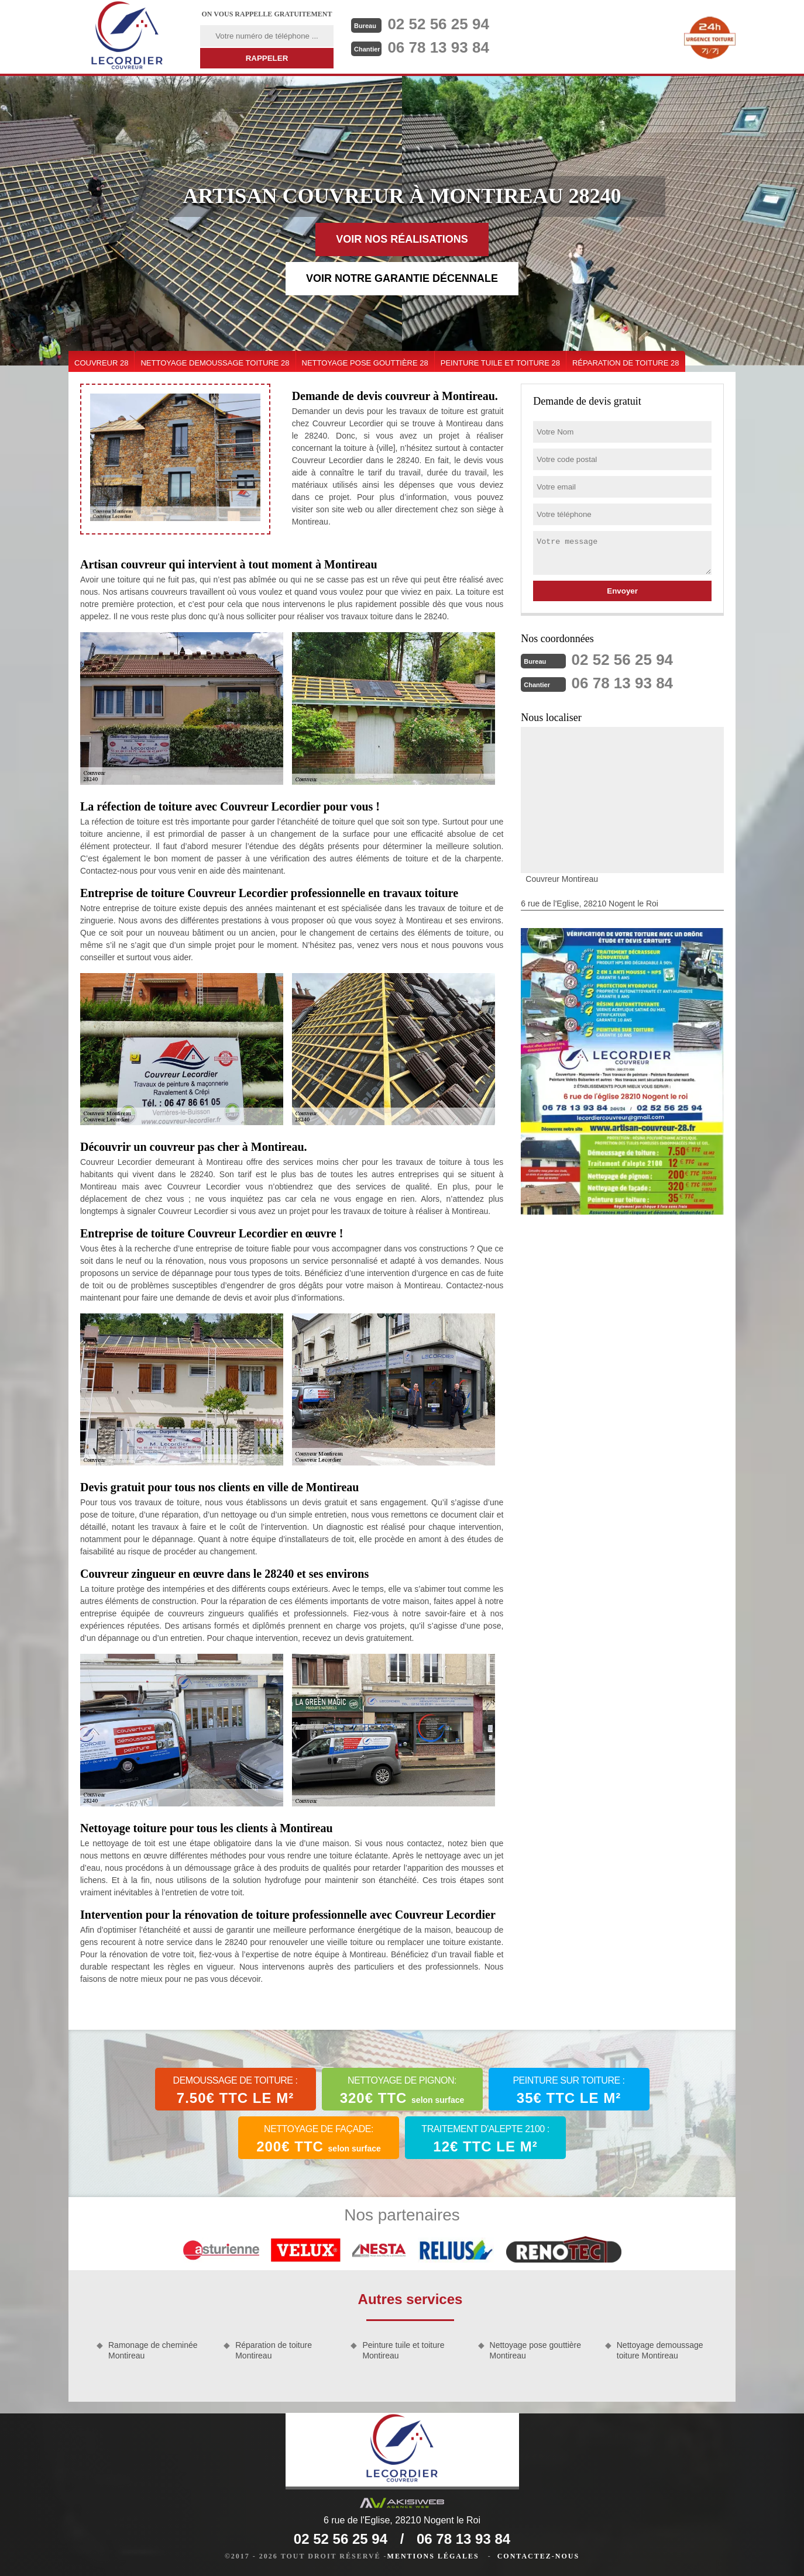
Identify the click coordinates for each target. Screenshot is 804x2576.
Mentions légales (433, 2556)
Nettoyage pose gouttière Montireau (535, 2350)
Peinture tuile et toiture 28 (500, 362)
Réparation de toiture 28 (625, 362)
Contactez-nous (538, 2556)
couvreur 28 (101, 362)
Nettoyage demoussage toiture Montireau (660, 2350)
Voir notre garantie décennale (402, 278)
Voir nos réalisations (402, 239)
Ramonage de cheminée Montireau (153, 2350)
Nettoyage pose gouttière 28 (365, 362)
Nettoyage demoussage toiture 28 (214, 362)
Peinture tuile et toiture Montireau (403, 2350)
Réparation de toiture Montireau (273, 2350)
